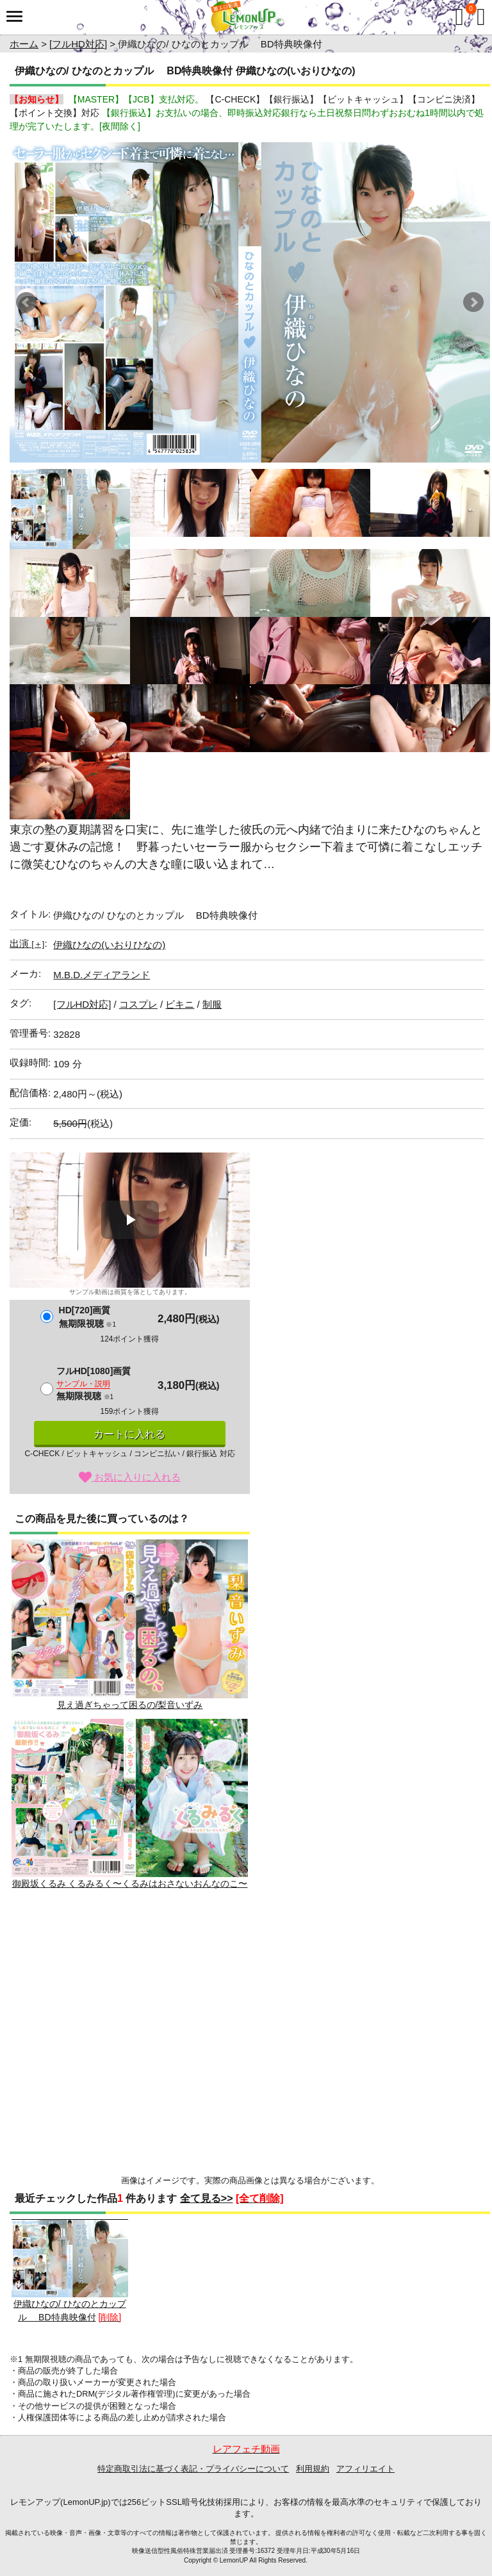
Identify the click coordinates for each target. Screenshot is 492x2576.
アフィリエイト (365, 2468)
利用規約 (312, 2468)
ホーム (24, 43)
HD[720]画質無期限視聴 (87, 1317)
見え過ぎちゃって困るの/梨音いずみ (130, 1624)
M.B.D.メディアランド (101, 974)
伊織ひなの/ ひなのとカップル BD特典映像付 (70, 2270)
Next (473, 302)
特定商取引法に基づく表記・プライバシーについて (193, 2468)
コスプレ (138, 1004)
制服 (212, 1004)
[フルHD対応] (78, 43)
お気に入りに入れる (130, 1477)
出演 (27, 943)
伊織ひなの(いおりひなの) (109, 944)
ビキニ (179, 1004)
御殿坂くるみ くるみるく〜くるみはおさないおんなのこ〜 (130, 1804)
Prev (26, 302)
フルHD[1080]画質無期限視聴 (93, 1383)
